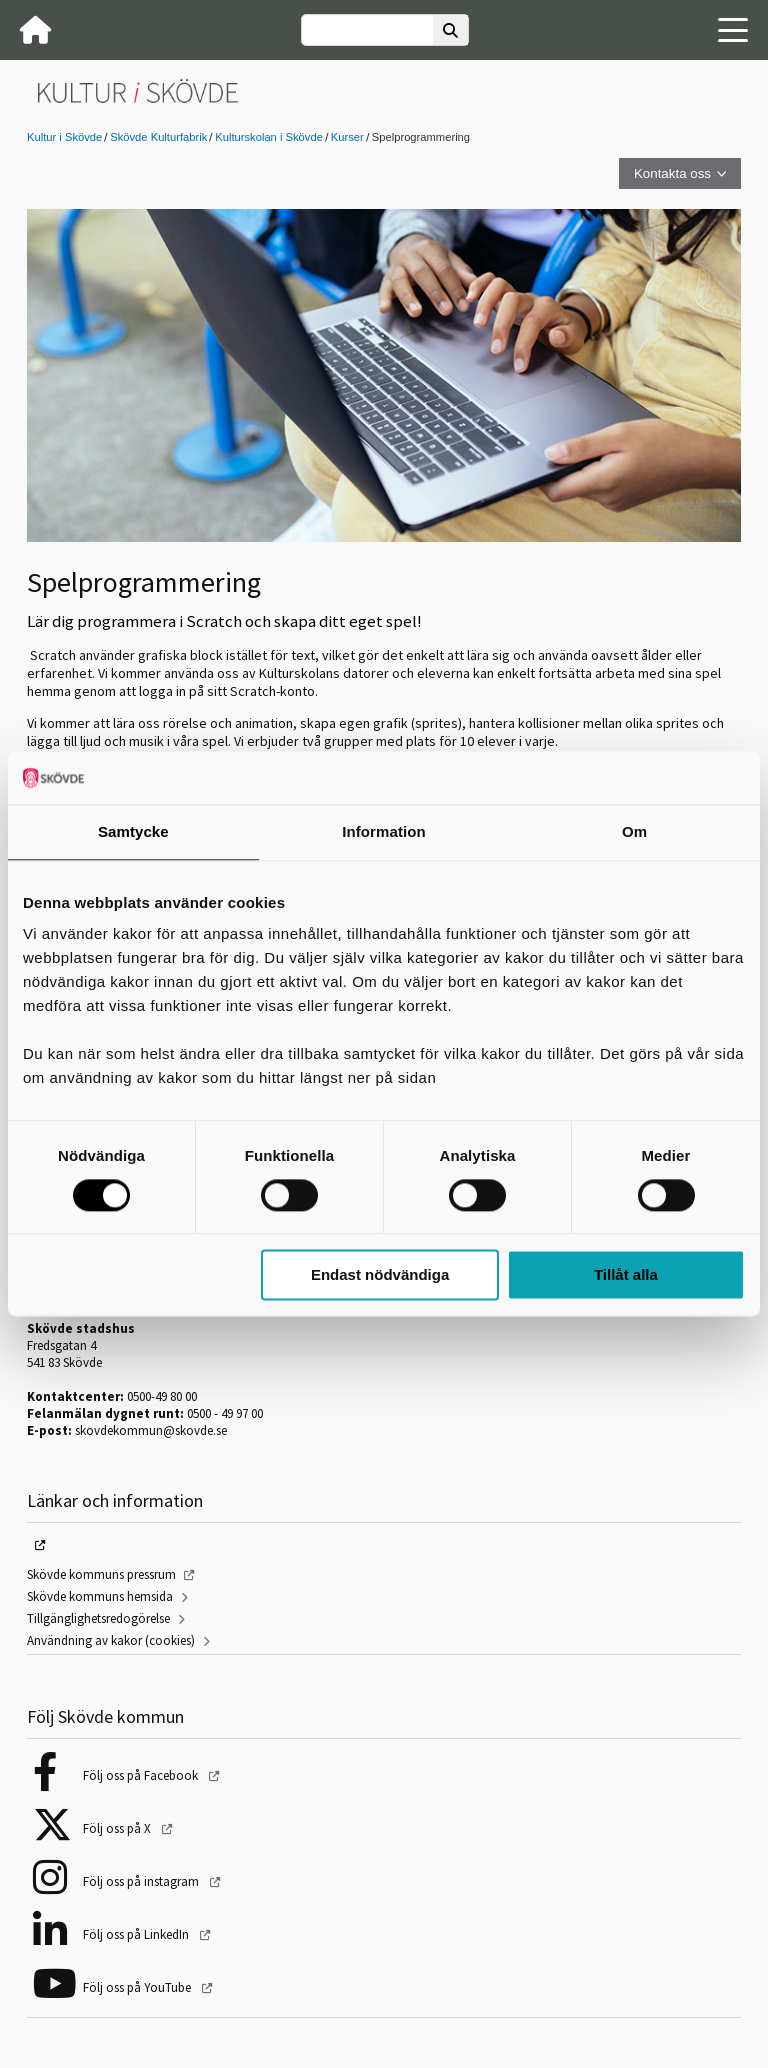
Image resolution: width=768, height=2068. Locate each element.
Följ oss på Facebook (142, 1775)
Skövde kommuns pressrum (101, 1574)
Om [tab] (634, 831)
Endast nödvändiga (380, 1275)
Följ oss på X (118, 1828)
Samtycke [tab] (133, 831)
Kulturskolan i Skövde (269, 137)
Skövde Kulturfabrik (158, 137)
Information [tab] (384, 831)
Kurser (347, 137)
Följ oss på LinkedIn (137, 1934)
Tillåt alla (626, 1275)
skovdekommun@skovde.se (151, 1430)
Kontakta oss (672, 173)
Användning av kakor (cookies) (111, 1640)
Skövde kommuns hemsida (100, 1596)
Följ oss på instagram (142, 1881)
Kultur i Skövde (64, 137)
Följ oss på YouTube (138, 1987)
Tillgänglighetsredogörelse (98, 1618)
